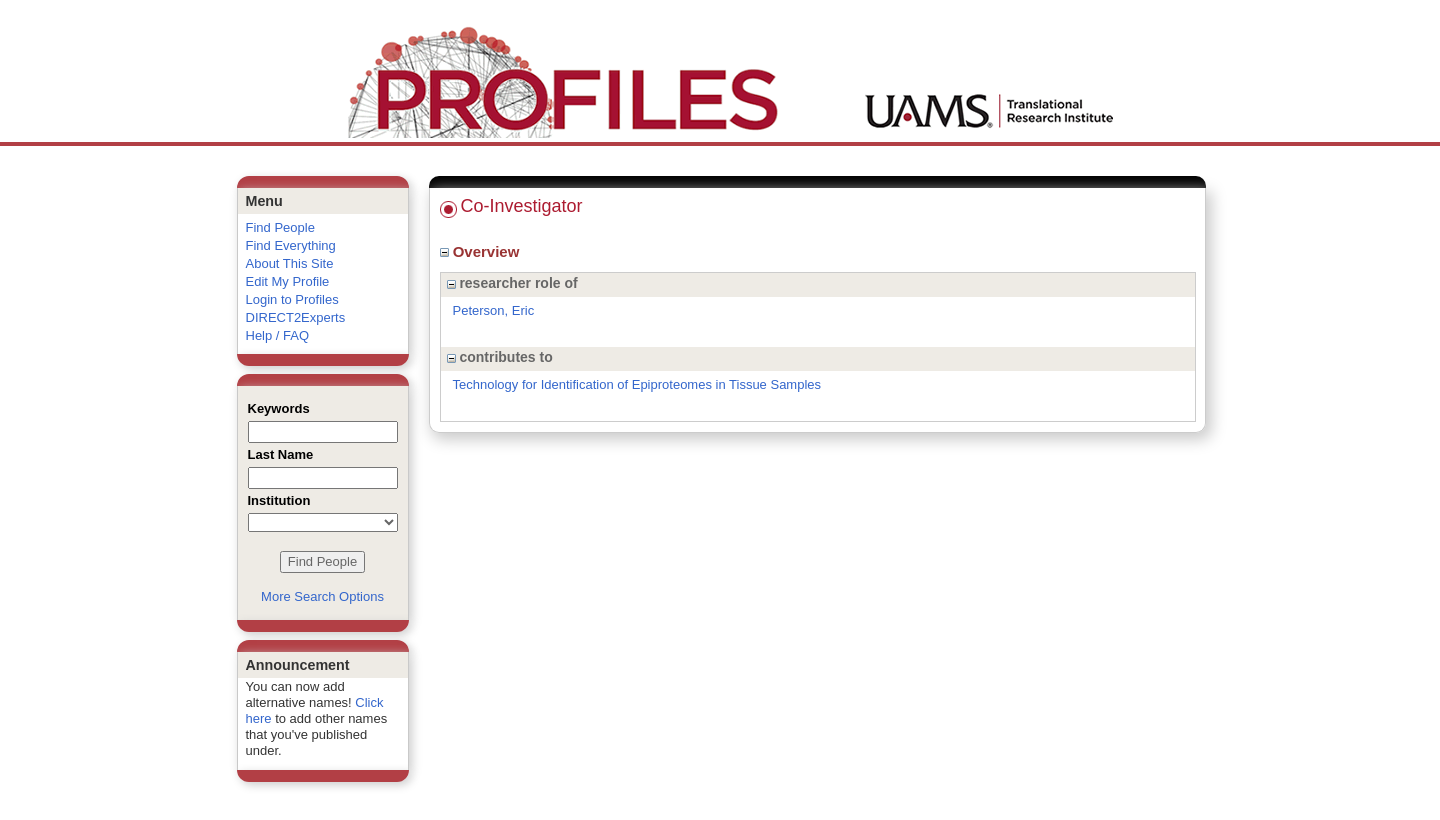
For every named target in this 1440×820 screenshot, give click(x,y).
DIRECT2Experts (296, 317)
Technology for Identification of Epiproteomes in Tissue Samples (637, 384)
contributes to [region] (500, 357)
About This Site (290, 263)
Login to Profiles (292, 299)
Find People (280, 227)
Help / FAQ (278, 335)
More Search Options (322, 596)
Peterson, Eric (494, 310)
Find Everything (291, 245)
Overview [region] (482, 251)
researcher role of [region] (512, 283)
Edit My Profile (288, 281)
